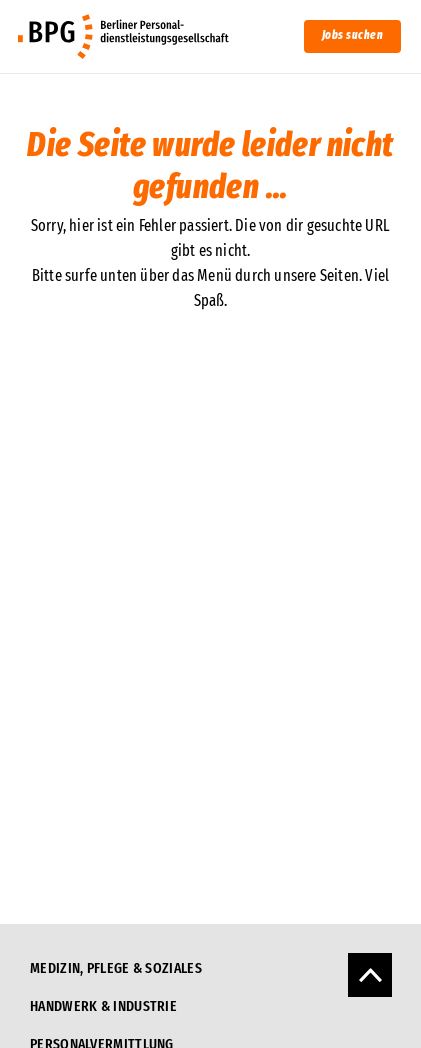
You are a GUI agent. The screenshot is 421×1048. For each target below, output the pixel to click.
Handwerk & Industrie (103, 1006)
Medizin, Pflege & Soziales (116, 968)
